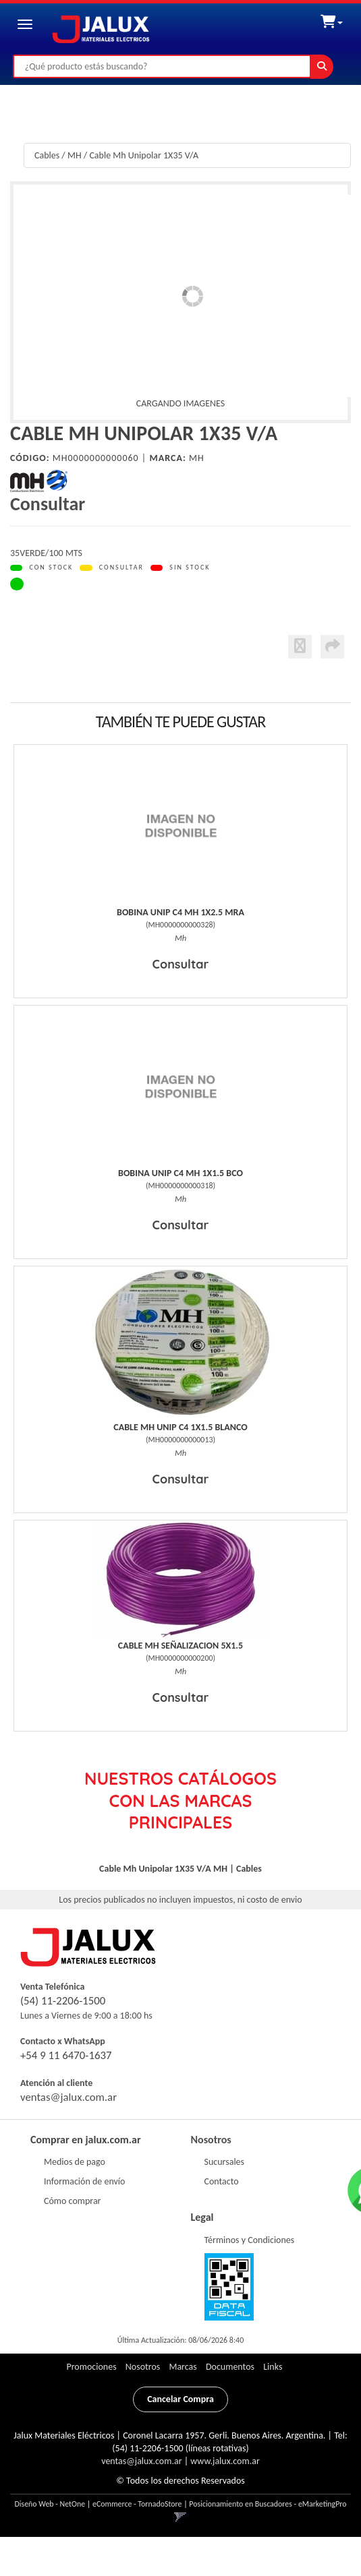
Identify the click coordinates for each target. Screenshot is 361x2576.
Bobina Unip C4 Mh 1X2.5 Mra (180, 912)
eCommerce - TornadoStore (137, 2504)
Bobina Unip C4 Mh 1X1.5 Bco (180, 1173)
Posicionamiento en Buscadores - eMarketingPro (267, 2504)
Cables (46, 155)
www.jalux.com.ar (224, 2461)
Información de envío (84, 2181)
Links (272, 2366)
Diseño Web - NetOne (49, 2504)
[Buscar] (321, 67)
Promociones (91, 2366)
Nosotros (211, 2139)
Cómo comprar (72, 2201)
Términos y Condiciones (249, 2240)
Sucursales (224, 2162)
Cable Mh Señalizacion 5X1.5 (180, 1645)
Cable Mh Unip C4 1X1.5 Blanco (180, 1427)
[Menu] (25, 24)
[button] (332, 19)
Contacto (221, 2181)
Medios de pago (74, 2162)
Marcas (182, 2366)
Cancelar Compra (180, 2399)
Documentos (230, 2366)
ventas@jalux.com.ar (68, 2097)
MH (74, 155)
